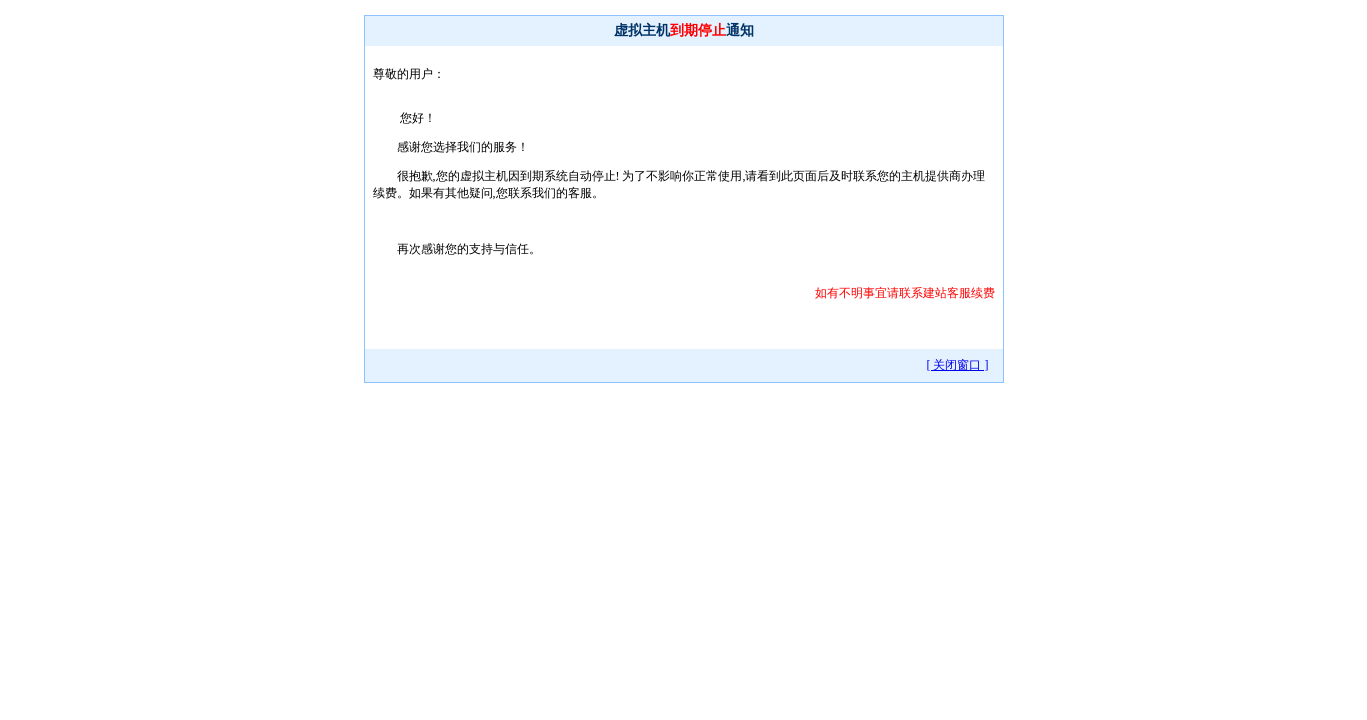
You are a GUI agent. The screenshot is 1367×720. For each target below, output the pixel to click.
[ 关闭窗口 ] (958, 365)
